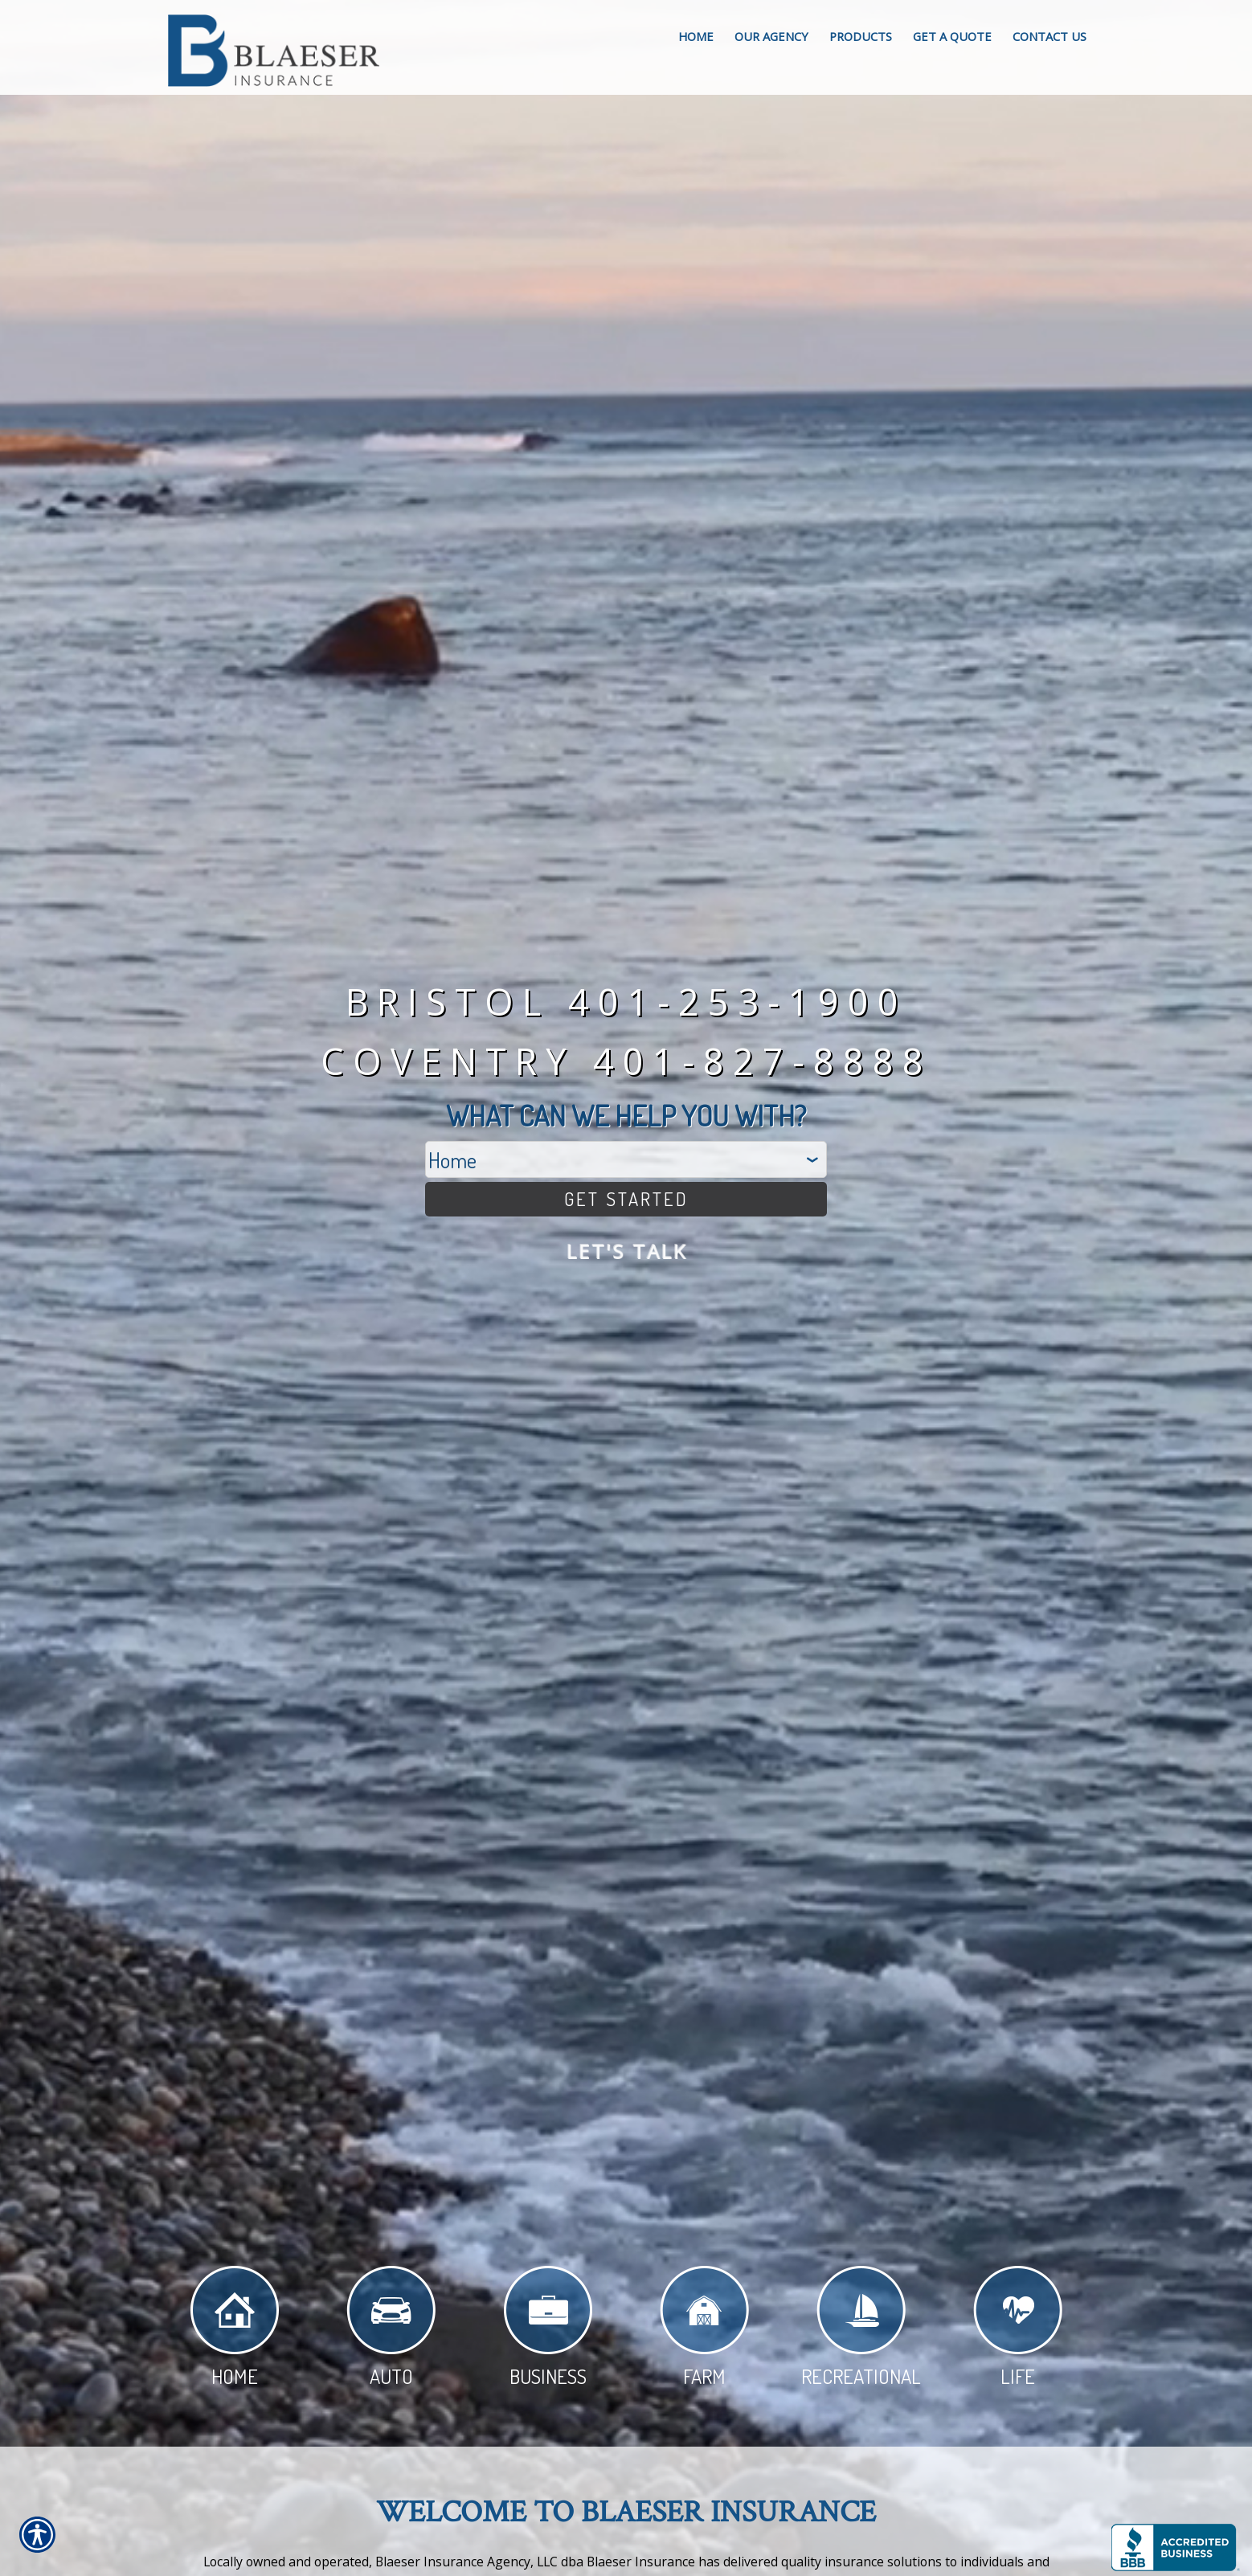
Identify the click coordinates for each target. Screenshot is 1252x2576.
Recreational (861, 2330)
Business (548, 2330)
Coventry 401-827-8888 (626, 1056)
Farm (704, 2330)
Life (1017, 2330)
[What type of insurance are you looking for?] (626, 1155)
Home (234, 2330)
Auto (391, 2330)
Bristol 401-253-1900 (626, 996)
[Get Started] (626, 1196)
